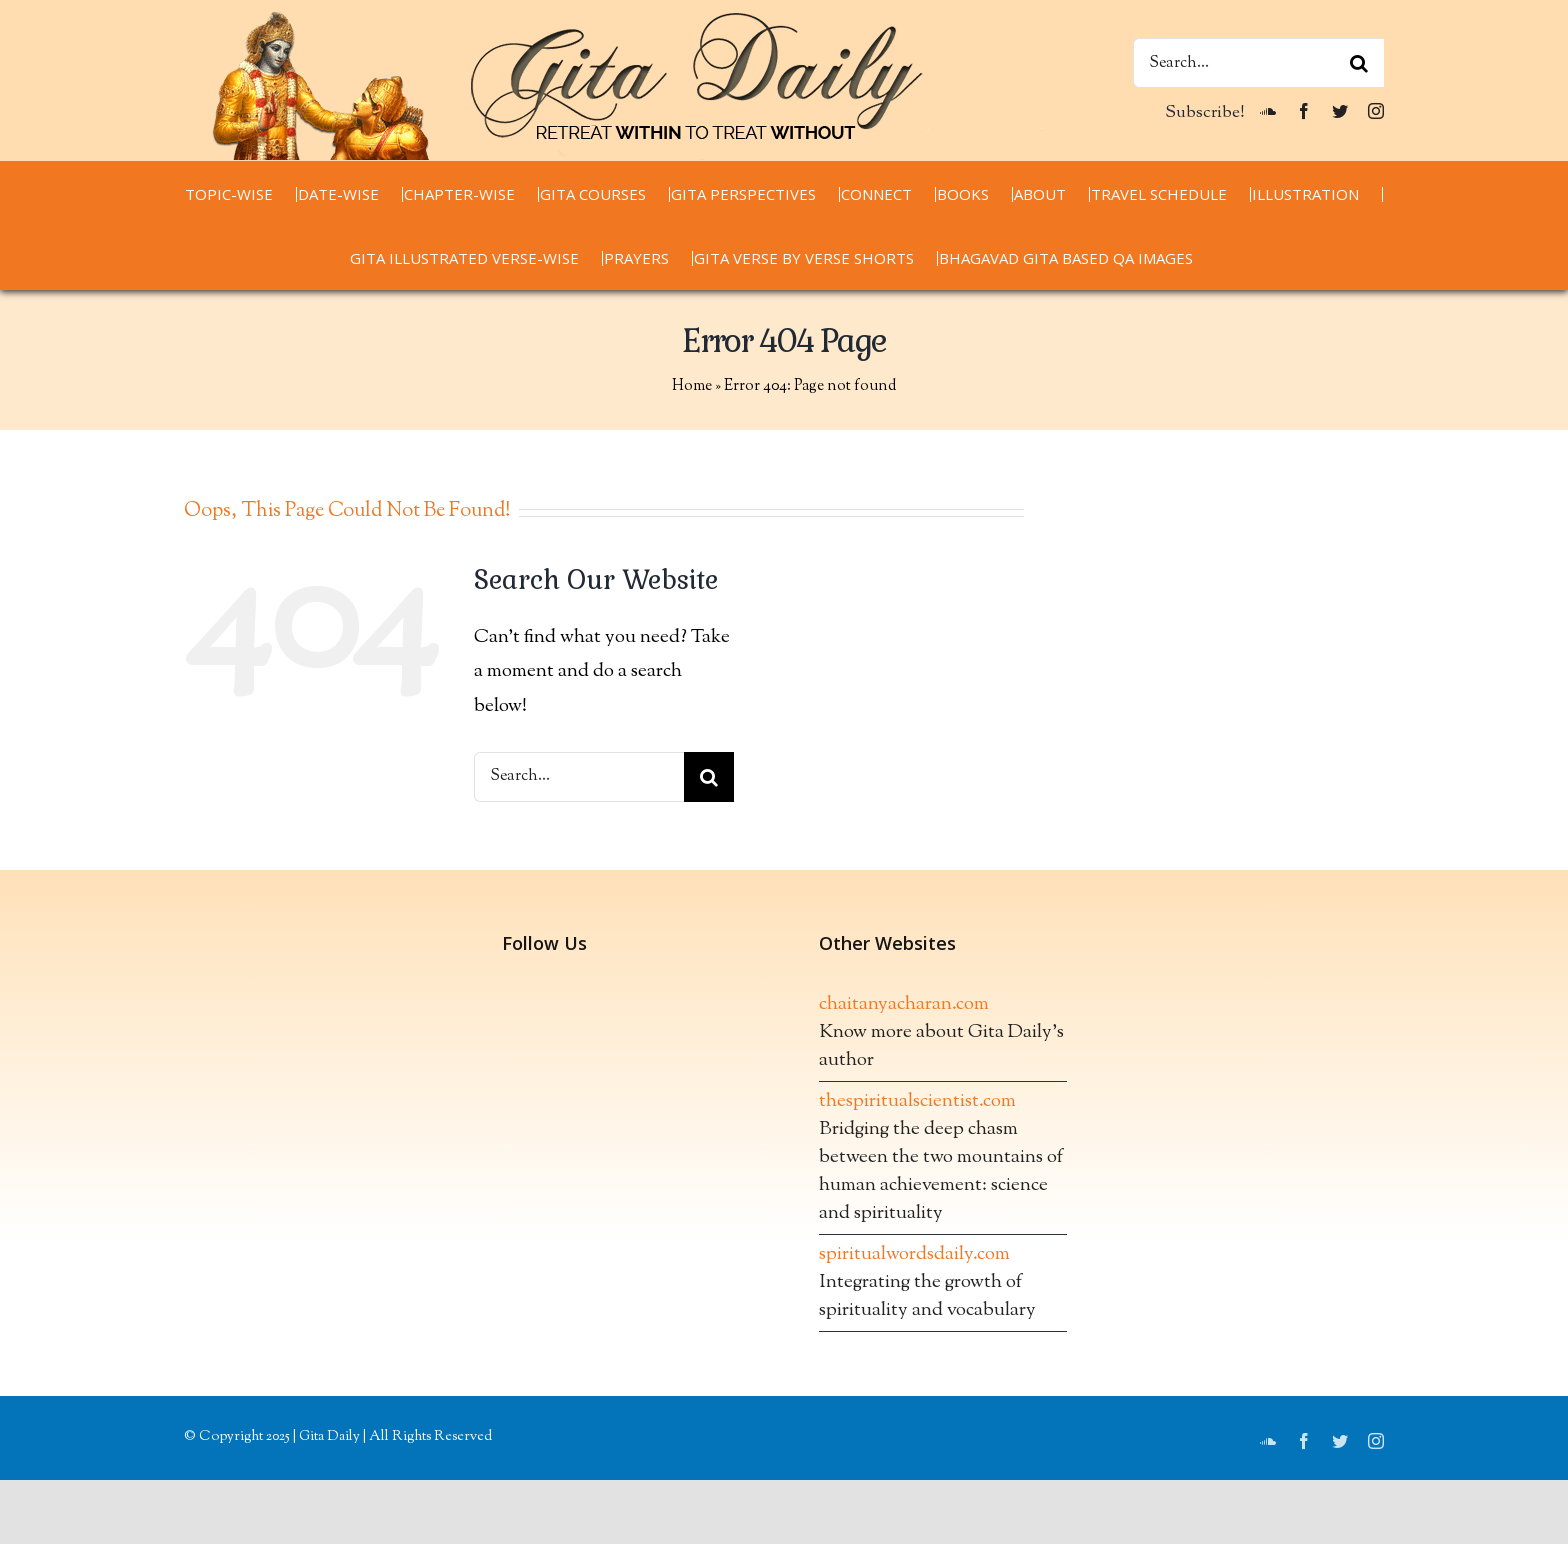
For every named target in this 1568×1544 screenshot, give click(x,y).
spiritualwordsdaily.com (914, 1254)
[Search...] (1258, 63)
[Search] (1359, 63)
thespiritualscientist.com (917, 1101)
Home (692, 386)
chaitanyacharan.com (904, 1004)
